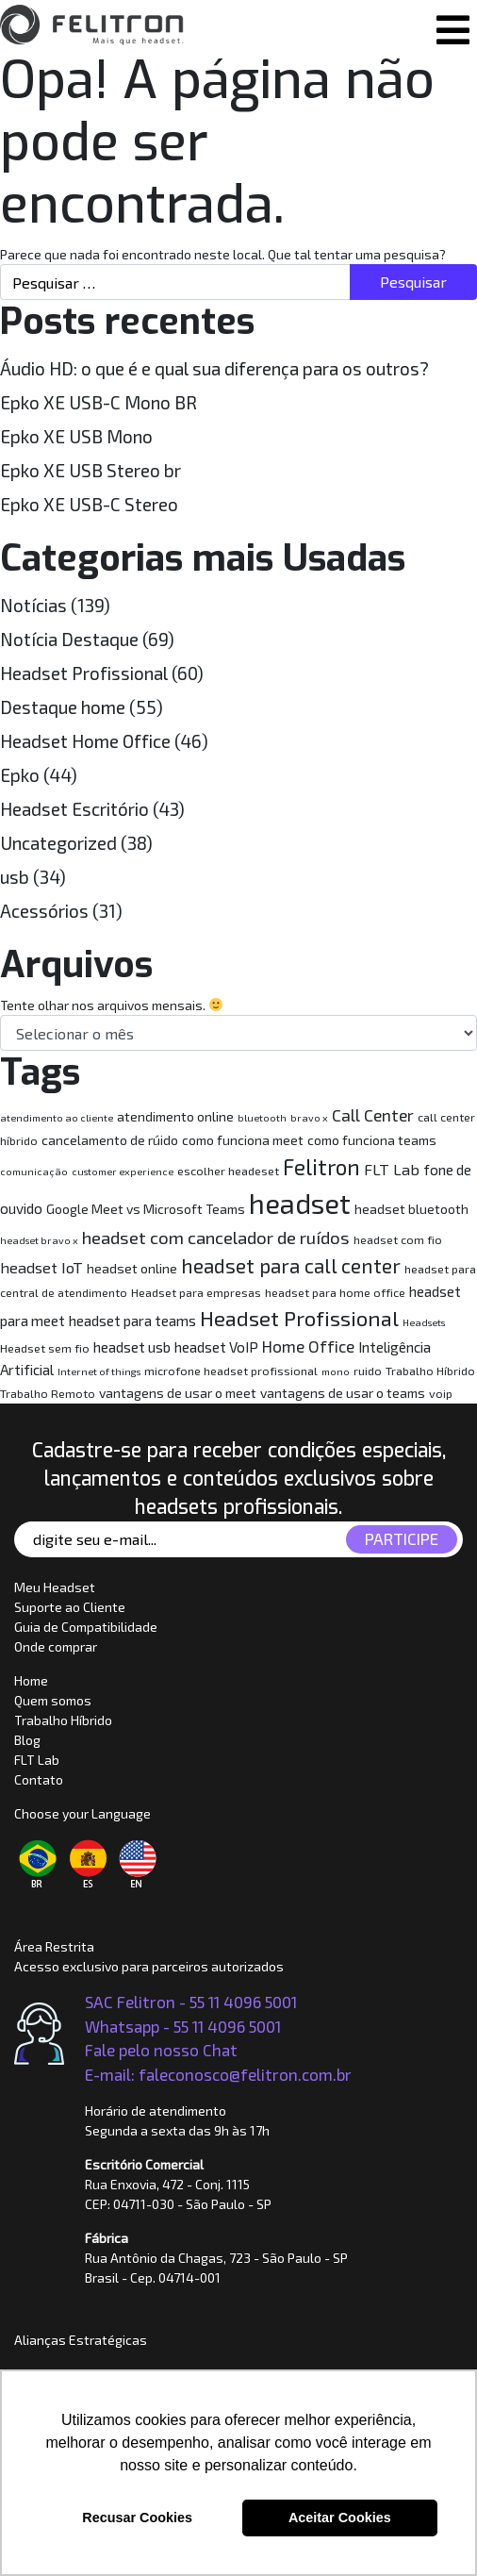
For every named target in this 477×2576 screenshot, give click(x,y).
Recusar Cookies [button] (137, 2517)
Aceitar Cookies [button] (339, 2517)
